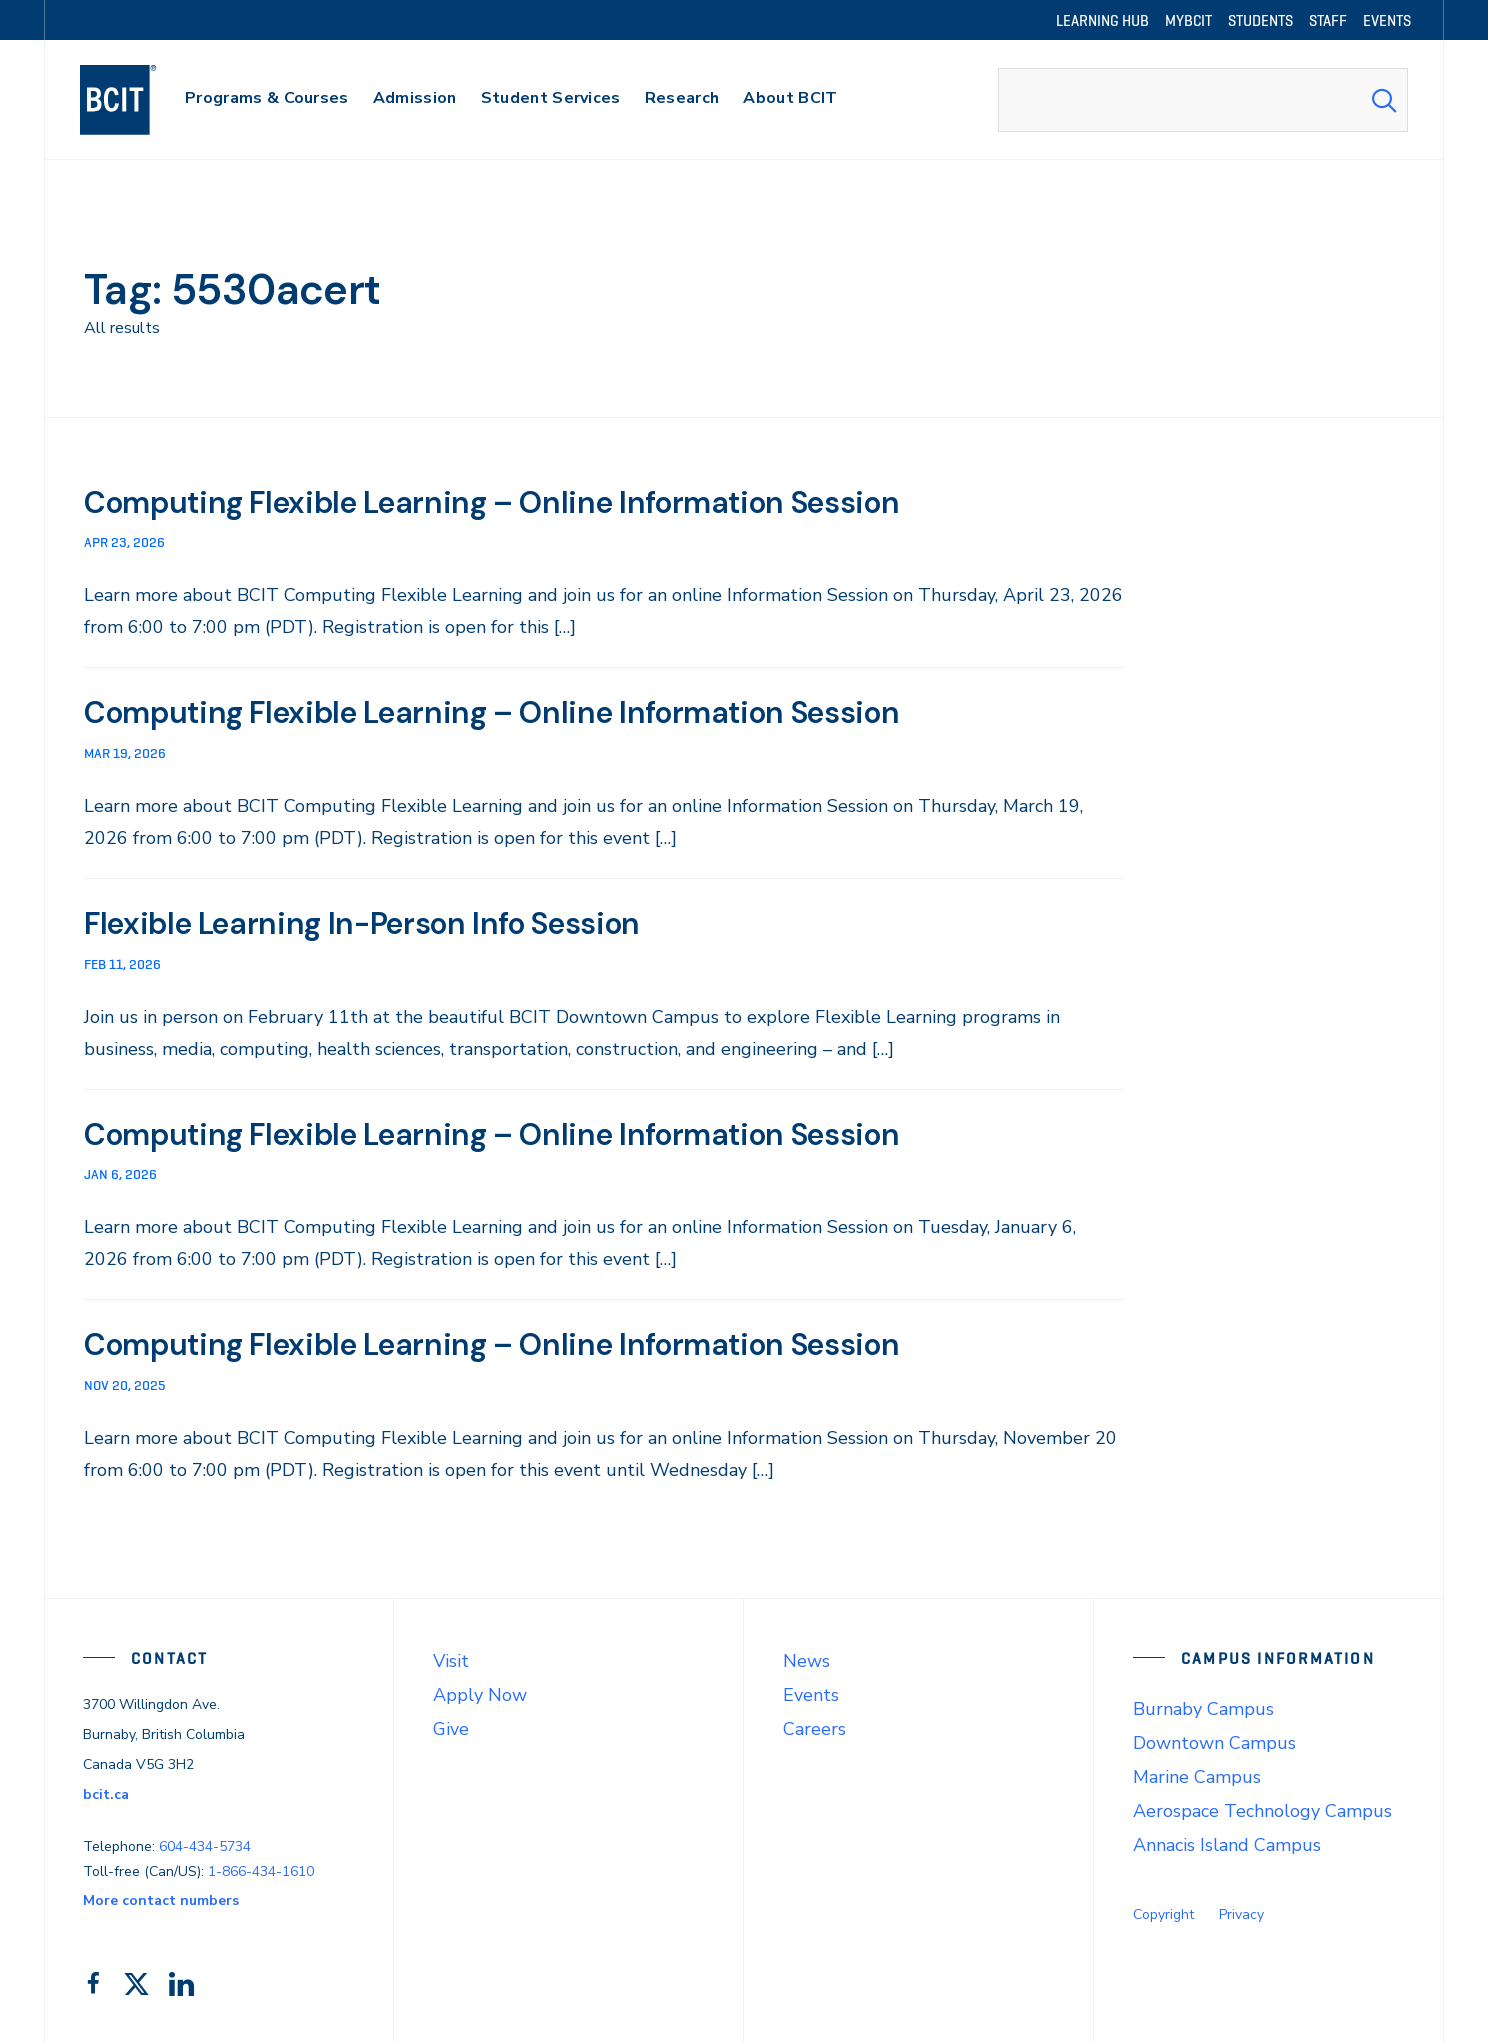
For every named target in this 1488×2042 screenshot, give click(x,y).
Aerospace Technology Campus (1262, 1808)
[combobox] (1203, 100)
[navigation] (137, 100)
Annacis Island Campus (1227, 1842)
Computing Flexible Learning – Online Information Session (517, 502)
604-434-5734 (205, 1842)
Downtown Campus (1214, 1739)
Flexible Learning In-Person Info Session (380, 922)
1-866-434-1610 (261, 1867)
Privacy (1241, 1911)
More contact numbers (161, 1897)
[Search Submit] (1384, 100)
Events (811, 1691)
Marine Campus (1197, 1774)
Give (451, 1726)
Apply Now (480, 1691)
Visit (451, 1657)
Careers (814, 1726)
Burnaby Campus (1203, 1705)
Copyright (1163, 1911)
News (806, 1657)
